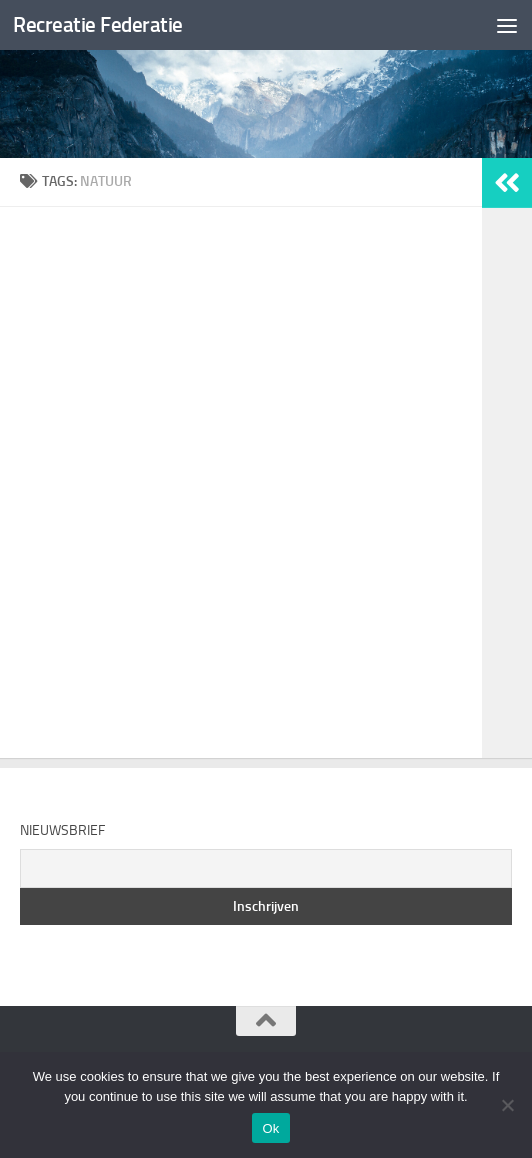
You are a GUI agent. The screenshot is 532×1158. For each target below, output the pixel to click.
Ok (270, 1128)
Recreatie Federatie (98, 24)
